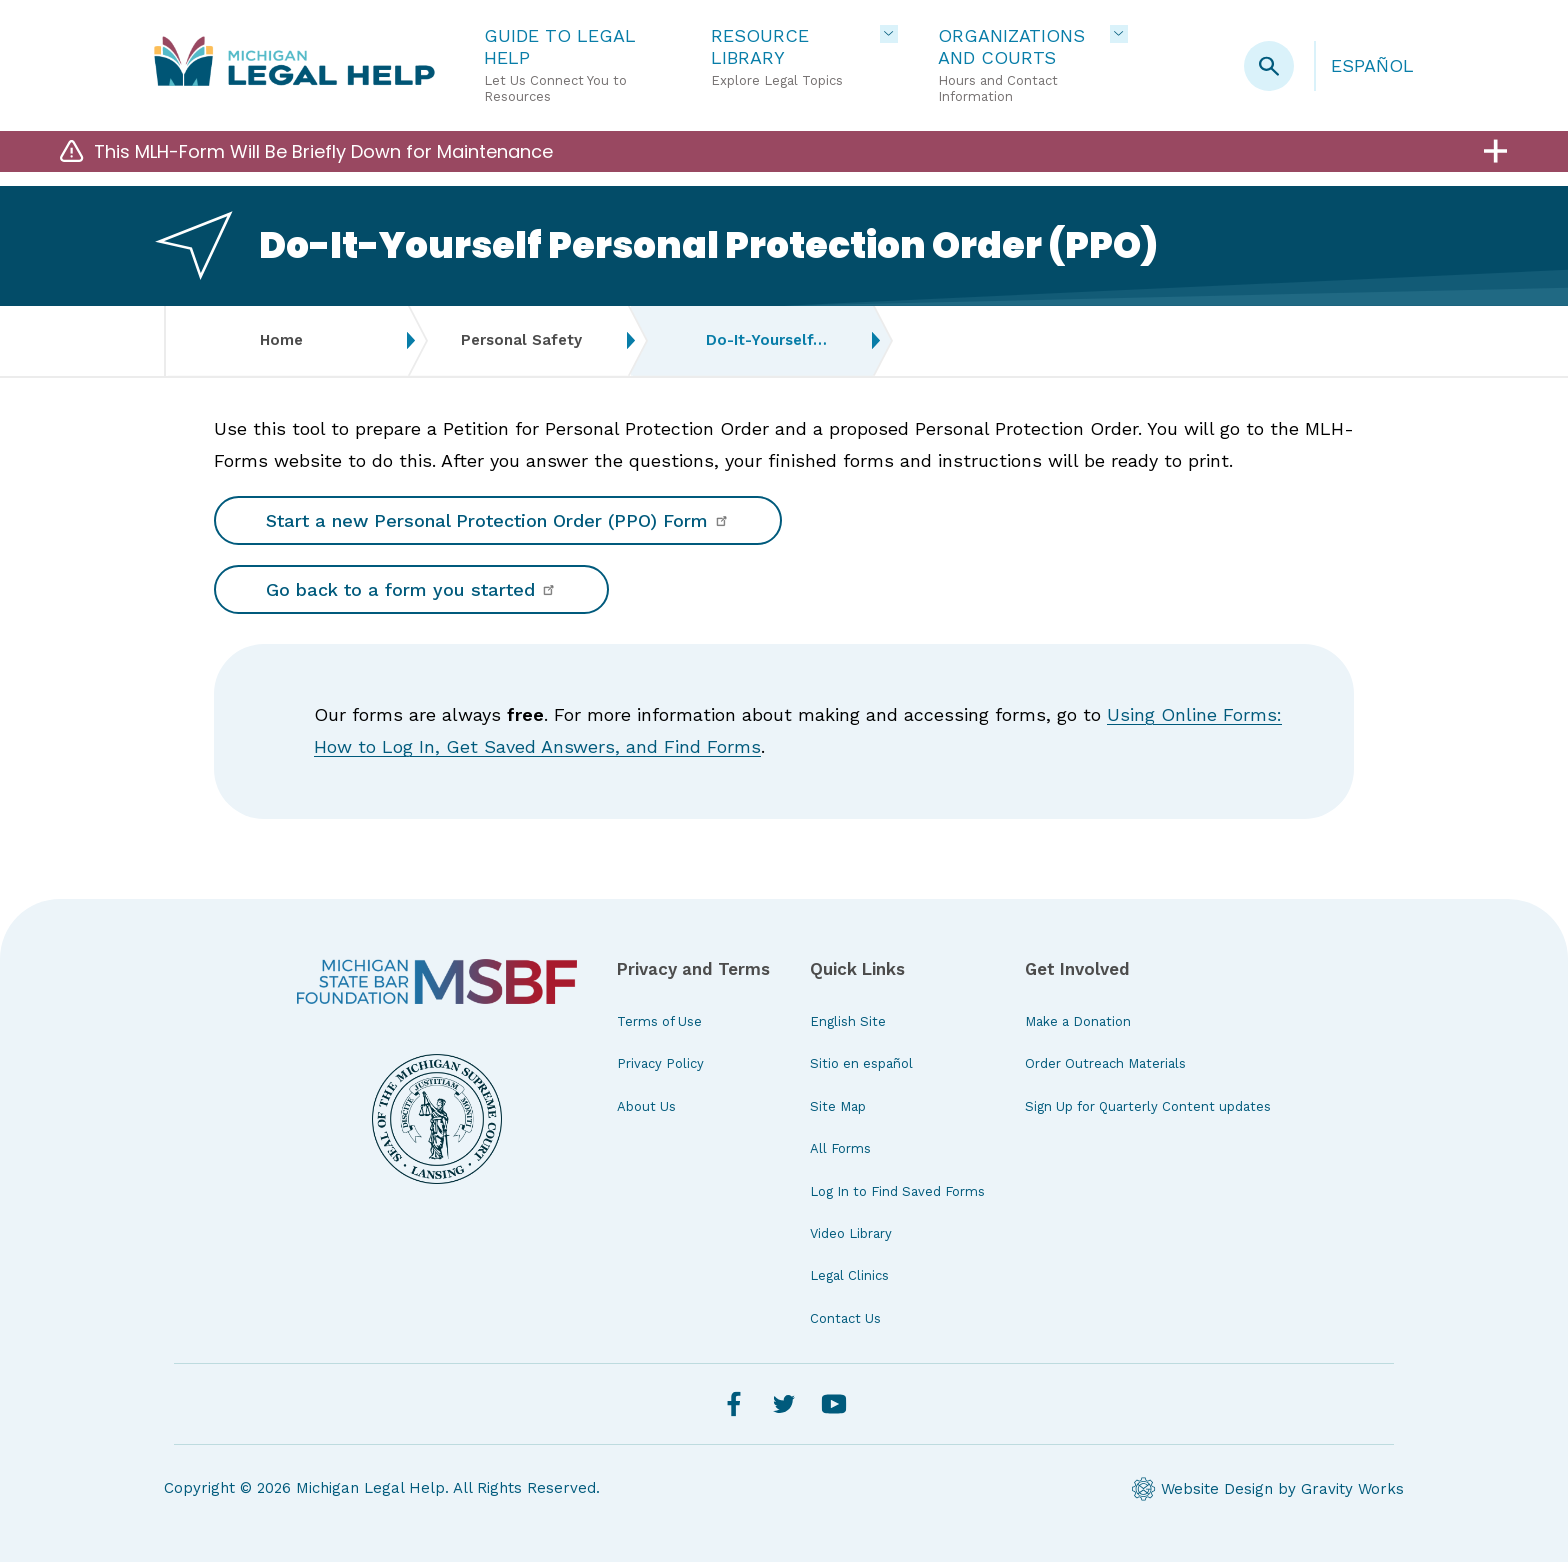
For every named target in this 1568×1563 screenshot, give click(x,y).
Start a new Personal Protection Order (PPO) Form (498, 520)
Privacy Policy (660, 1064)
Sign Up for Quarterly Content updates (1148, 1107)
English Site (848, 1022)
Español (1372, 65)
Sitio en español (861, 1064)
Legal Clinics (849, 1276)
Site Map (838, 1107)
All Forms (840, 1149)
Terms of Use (659, 1022)
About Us (646, 1107)
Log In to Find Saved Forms (897, 1191)
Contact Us (845, 1319)
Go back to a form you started (411, 590)
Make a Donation (1078, 1022)
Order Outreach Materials (1105, 1064)
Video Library (851, 1234)
